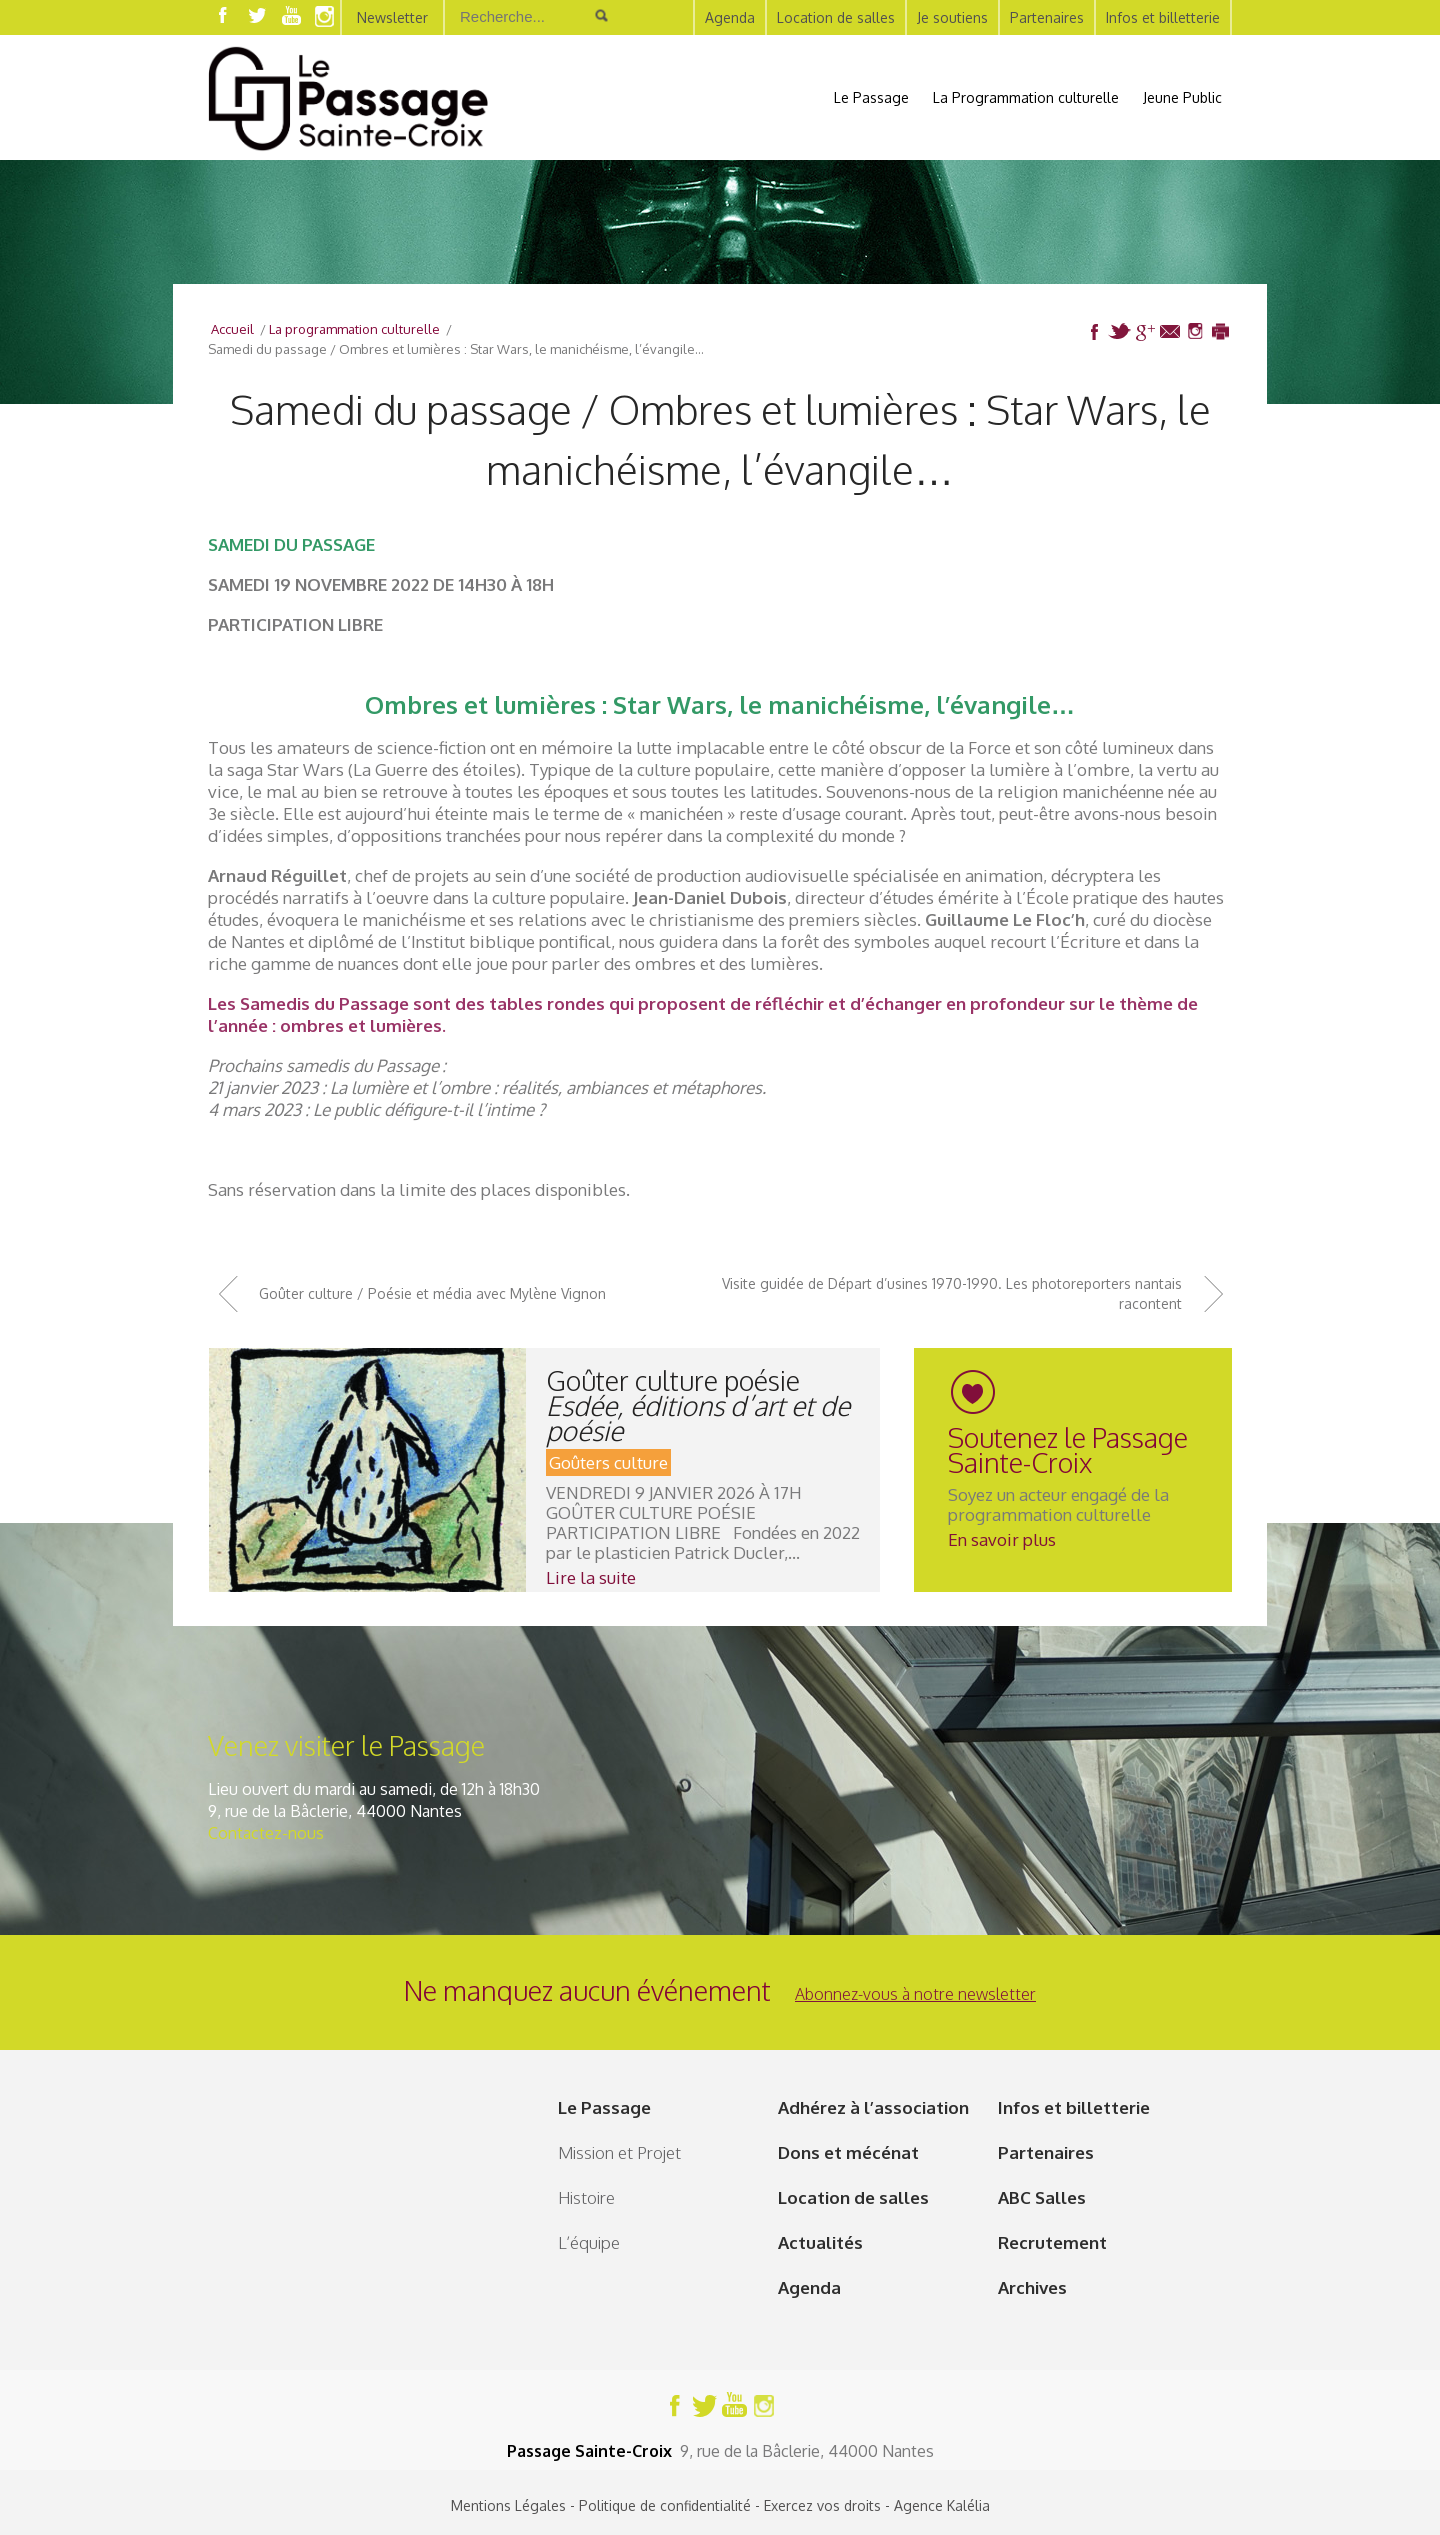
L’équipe (589, 2242)
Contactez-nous (266, 1833)
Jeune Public (1182, 97)
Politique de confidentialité (665, 2505)
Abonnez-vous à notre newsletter (915, 1994)
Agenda (730, 17)
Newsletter (392, 17)
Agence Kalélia (942, 2505)
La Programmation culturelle (1026, 97)
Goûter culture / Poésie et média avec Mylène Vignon (432, 1293)
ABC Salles (1042, 2197)
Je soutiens (952, 17)
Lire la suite (591, 1577)
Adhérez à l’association (873, 2107)
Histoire (586, 2197)
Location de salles (836, 17)
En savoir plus (1002, 1539)
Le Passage (871, 97)
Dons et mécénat (848, 2152)
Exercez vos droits (822, 2505)
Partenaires (1047, 17)
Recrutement (1052, 2242)
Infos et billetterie (1163, 17)
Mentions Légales (508, 2505)
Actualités (820, 2242)
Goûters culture (608, 1462)
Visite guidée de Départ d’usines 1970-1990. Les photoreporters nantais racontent (952, 1293)
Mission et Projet (619, 2152)
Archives (1032, 2287)
